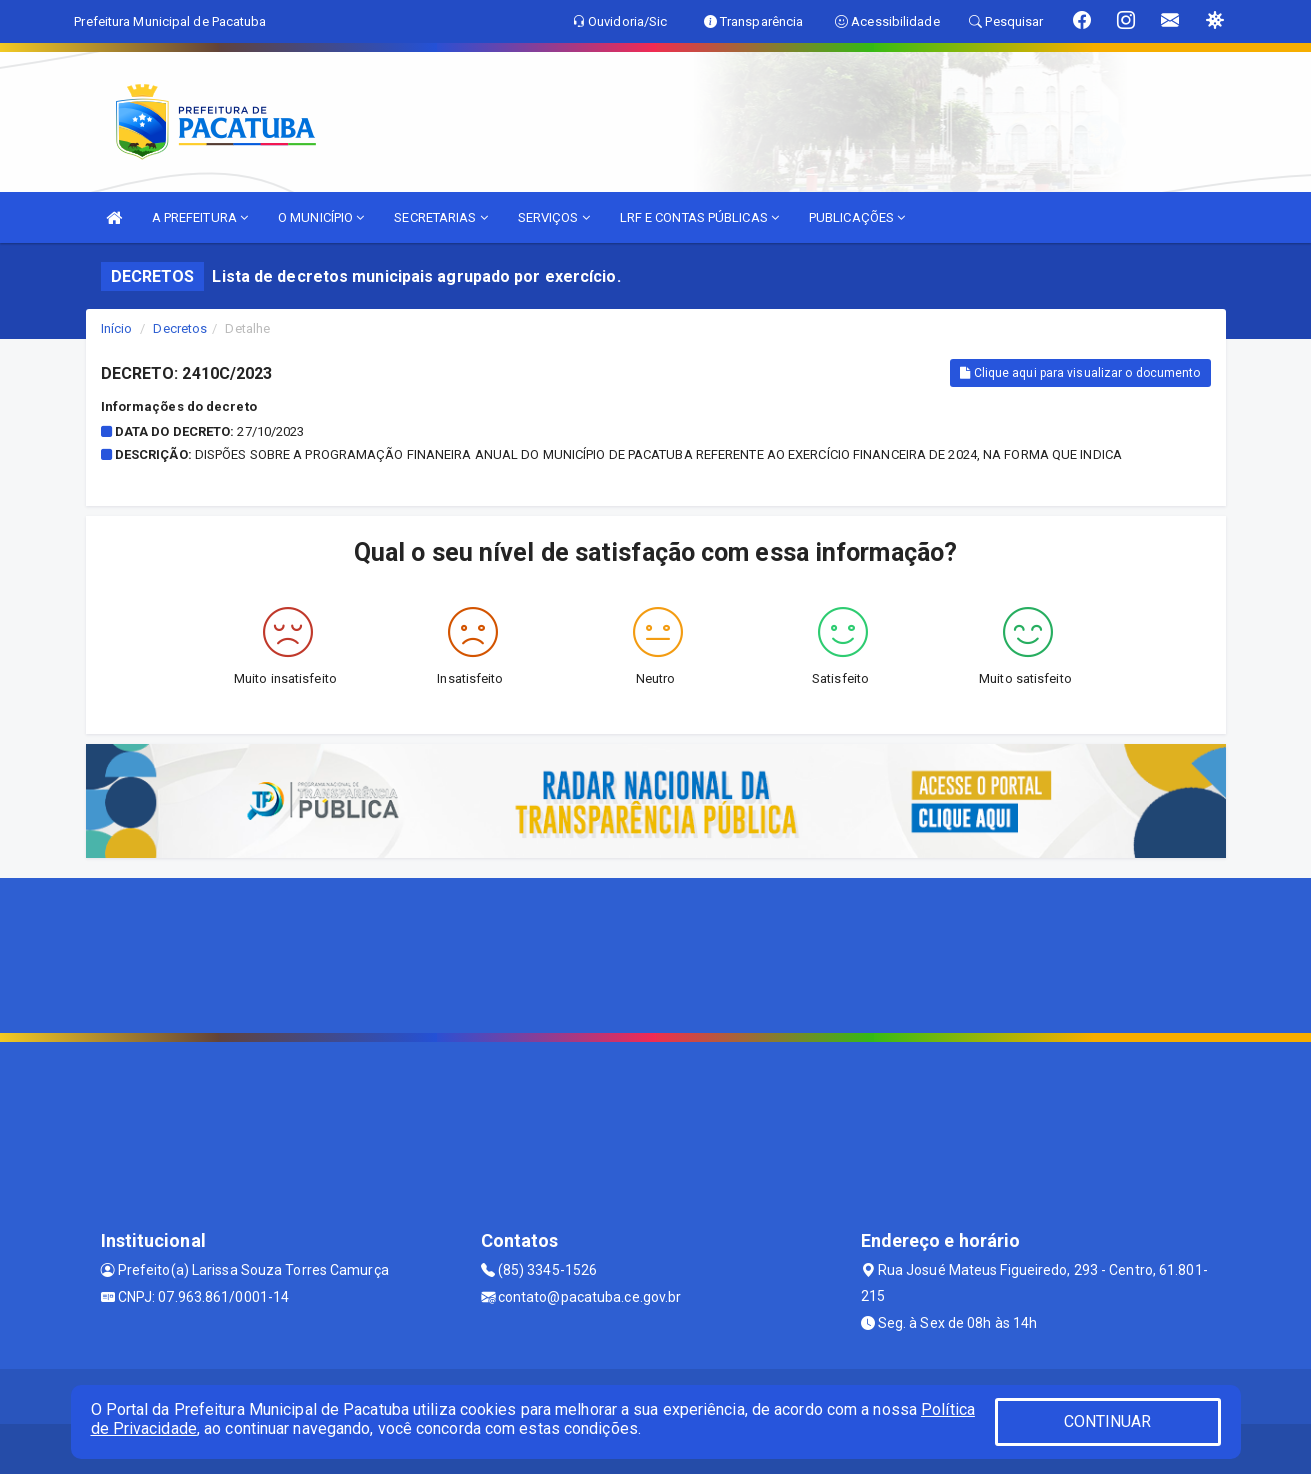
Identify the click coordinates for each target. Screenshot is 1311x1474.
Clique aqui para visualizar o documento (1080, 373)
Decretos (180, 328)
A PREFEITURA (200, 217)
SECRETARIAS (440, 217)
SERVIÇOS (554, 217)
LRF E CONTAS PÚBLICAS (699, 217)
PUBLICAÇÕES (857, 217)
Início (117, 328)
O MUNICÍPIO (321, 217)
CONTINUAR (1108, 1421)
